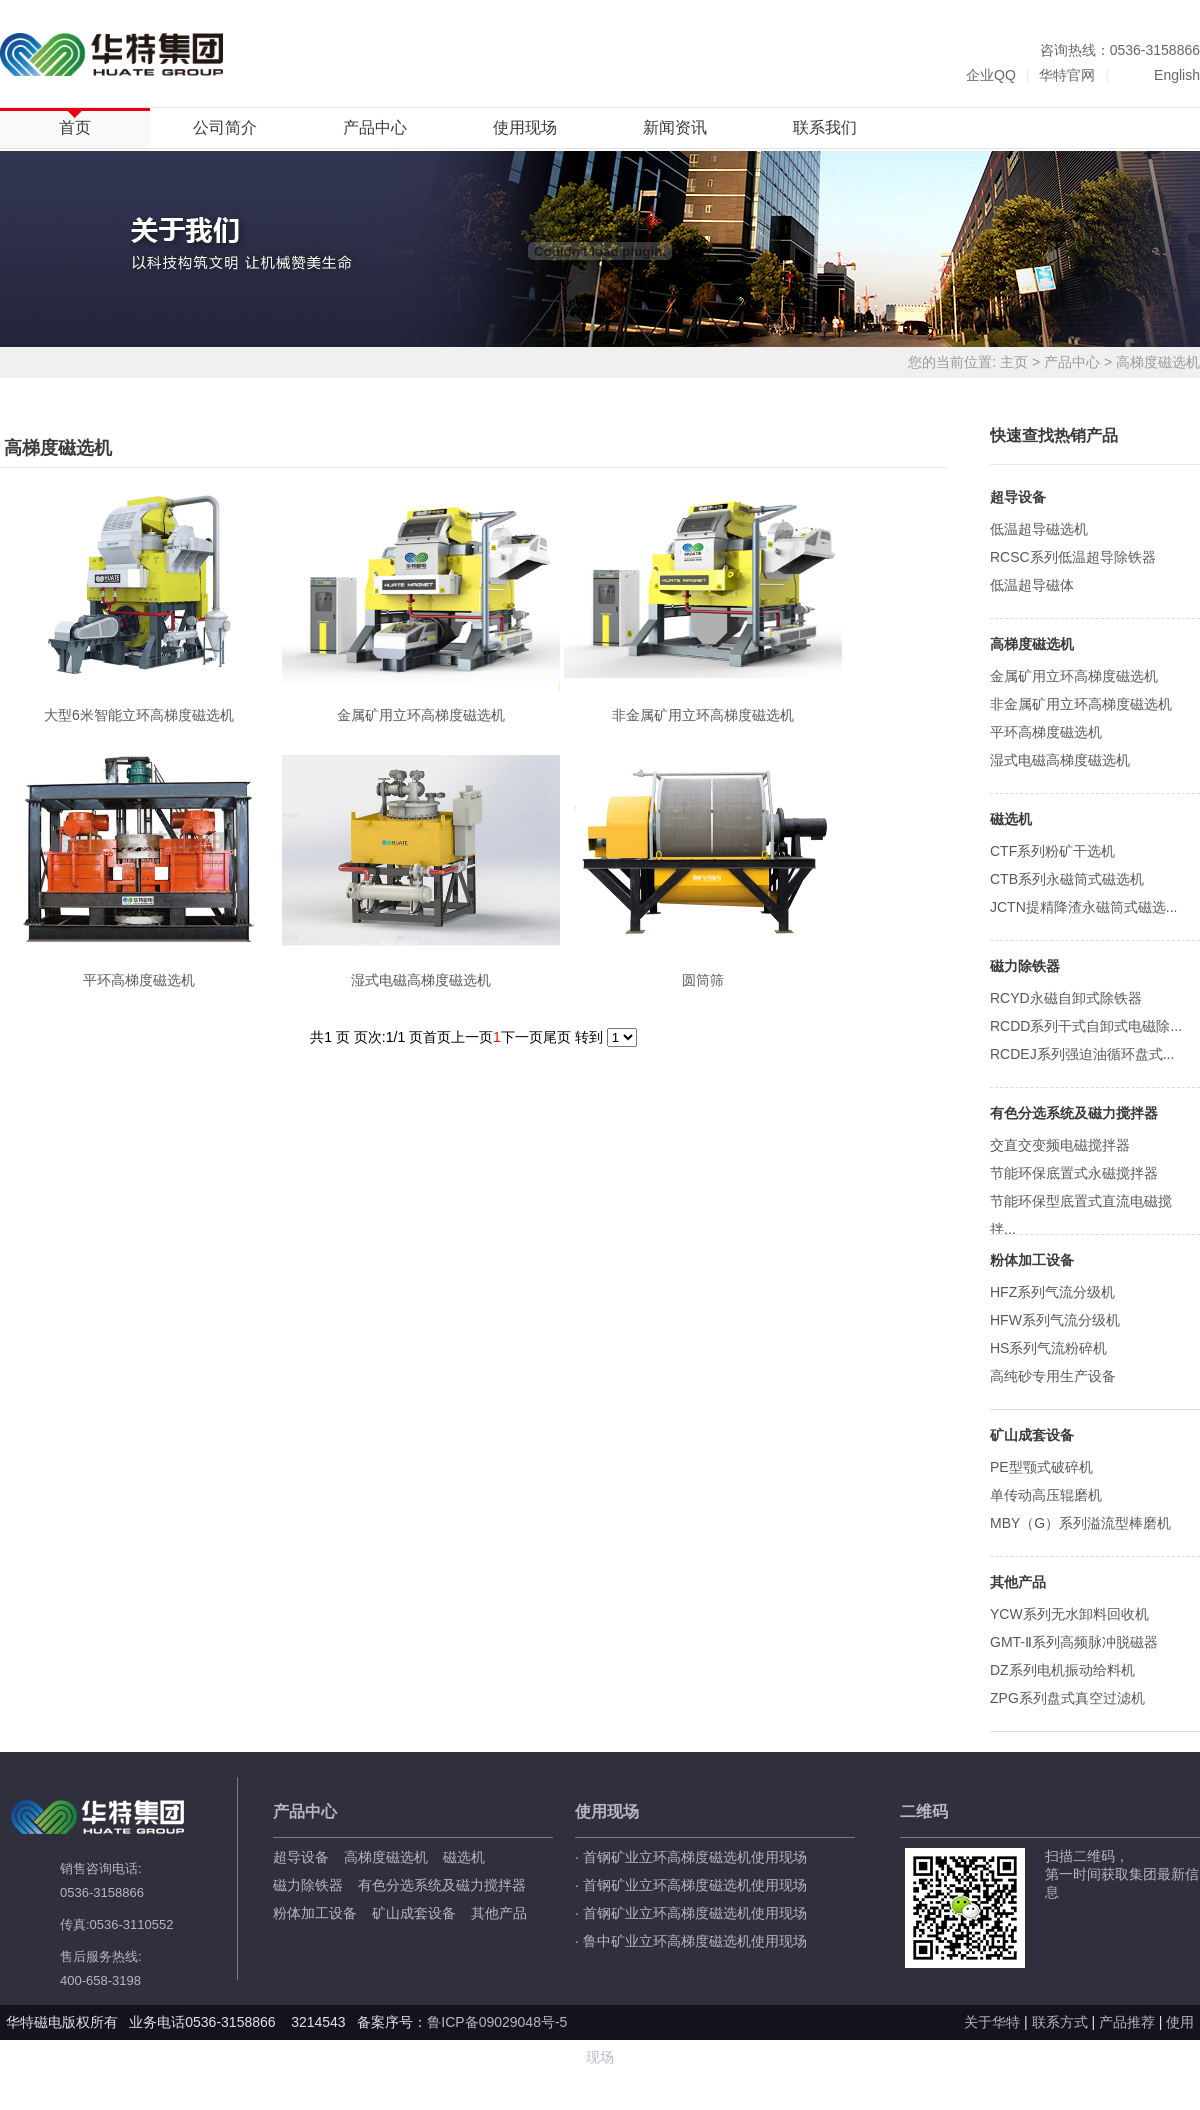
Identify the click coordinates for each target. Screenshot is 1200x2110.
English (1177, 75)
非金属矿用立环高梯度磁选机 (703, 715)
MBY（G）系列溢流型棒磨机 (1080, 1523)
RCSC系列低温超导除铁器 (1073, 557)
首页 (75, 127)
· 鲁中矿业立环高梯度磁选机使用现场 (691, 1941)
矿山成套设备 (414, 1913)
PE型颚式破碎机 (1041, 1467)
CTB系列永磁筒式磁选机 (1067, 879)
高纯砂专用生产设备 (1053, 1376)
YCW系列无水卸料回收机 (1069, 1614)
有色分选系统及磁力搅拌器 (442, 1885)
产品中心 (375, 127)
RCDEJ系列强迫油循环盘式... (1082, 1054)
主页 (1014, 362)
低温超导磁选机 (1039, 529)
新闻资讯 (675, 127)
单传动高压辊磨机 (1046, 1495)
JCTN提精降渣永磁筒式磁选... (1083, 907)
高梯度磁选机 (1158, 362)
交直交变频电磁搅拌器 (1060, 1145)
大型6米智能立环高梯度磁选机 (139, 715)
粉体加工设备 (315, 1913)
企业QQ (991, 75)
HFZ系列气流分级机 (1052, 1292)
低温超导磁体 (1032, 585)
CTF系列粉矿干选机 (1052, 851)
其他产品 (499, 1913)
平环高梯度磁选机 (139, 980)
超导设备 (301, 1857)
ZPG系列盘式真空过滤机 (1067, 1698)
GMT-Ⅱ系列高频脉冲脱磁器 (1074, 1642)
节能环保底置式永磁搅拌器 (1074, 1173)
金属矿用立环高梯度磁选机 (421, 715)
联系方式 (1060, 2022)
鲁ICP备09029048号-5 (499, 2022)
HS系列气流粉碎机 (1048, 1348)
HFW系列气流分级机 (1055, 1320)
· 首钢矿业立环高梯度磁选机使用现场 (691, 1857)
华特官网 (1067, 75)
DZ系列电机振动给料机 (1062, 1670)
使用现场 (525, 127)
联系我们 (825, 127)
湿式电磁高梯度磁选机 (421, 980)
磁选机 (464, 1857)
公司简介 (225, 127)
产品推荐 (1127, 2022)
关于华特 (992, 2022)
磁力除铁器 (308, 1885)
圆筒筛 (703, 980)
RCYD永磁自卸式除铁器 (1066, 998)
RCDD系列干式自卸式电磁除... (1086, 1026)
